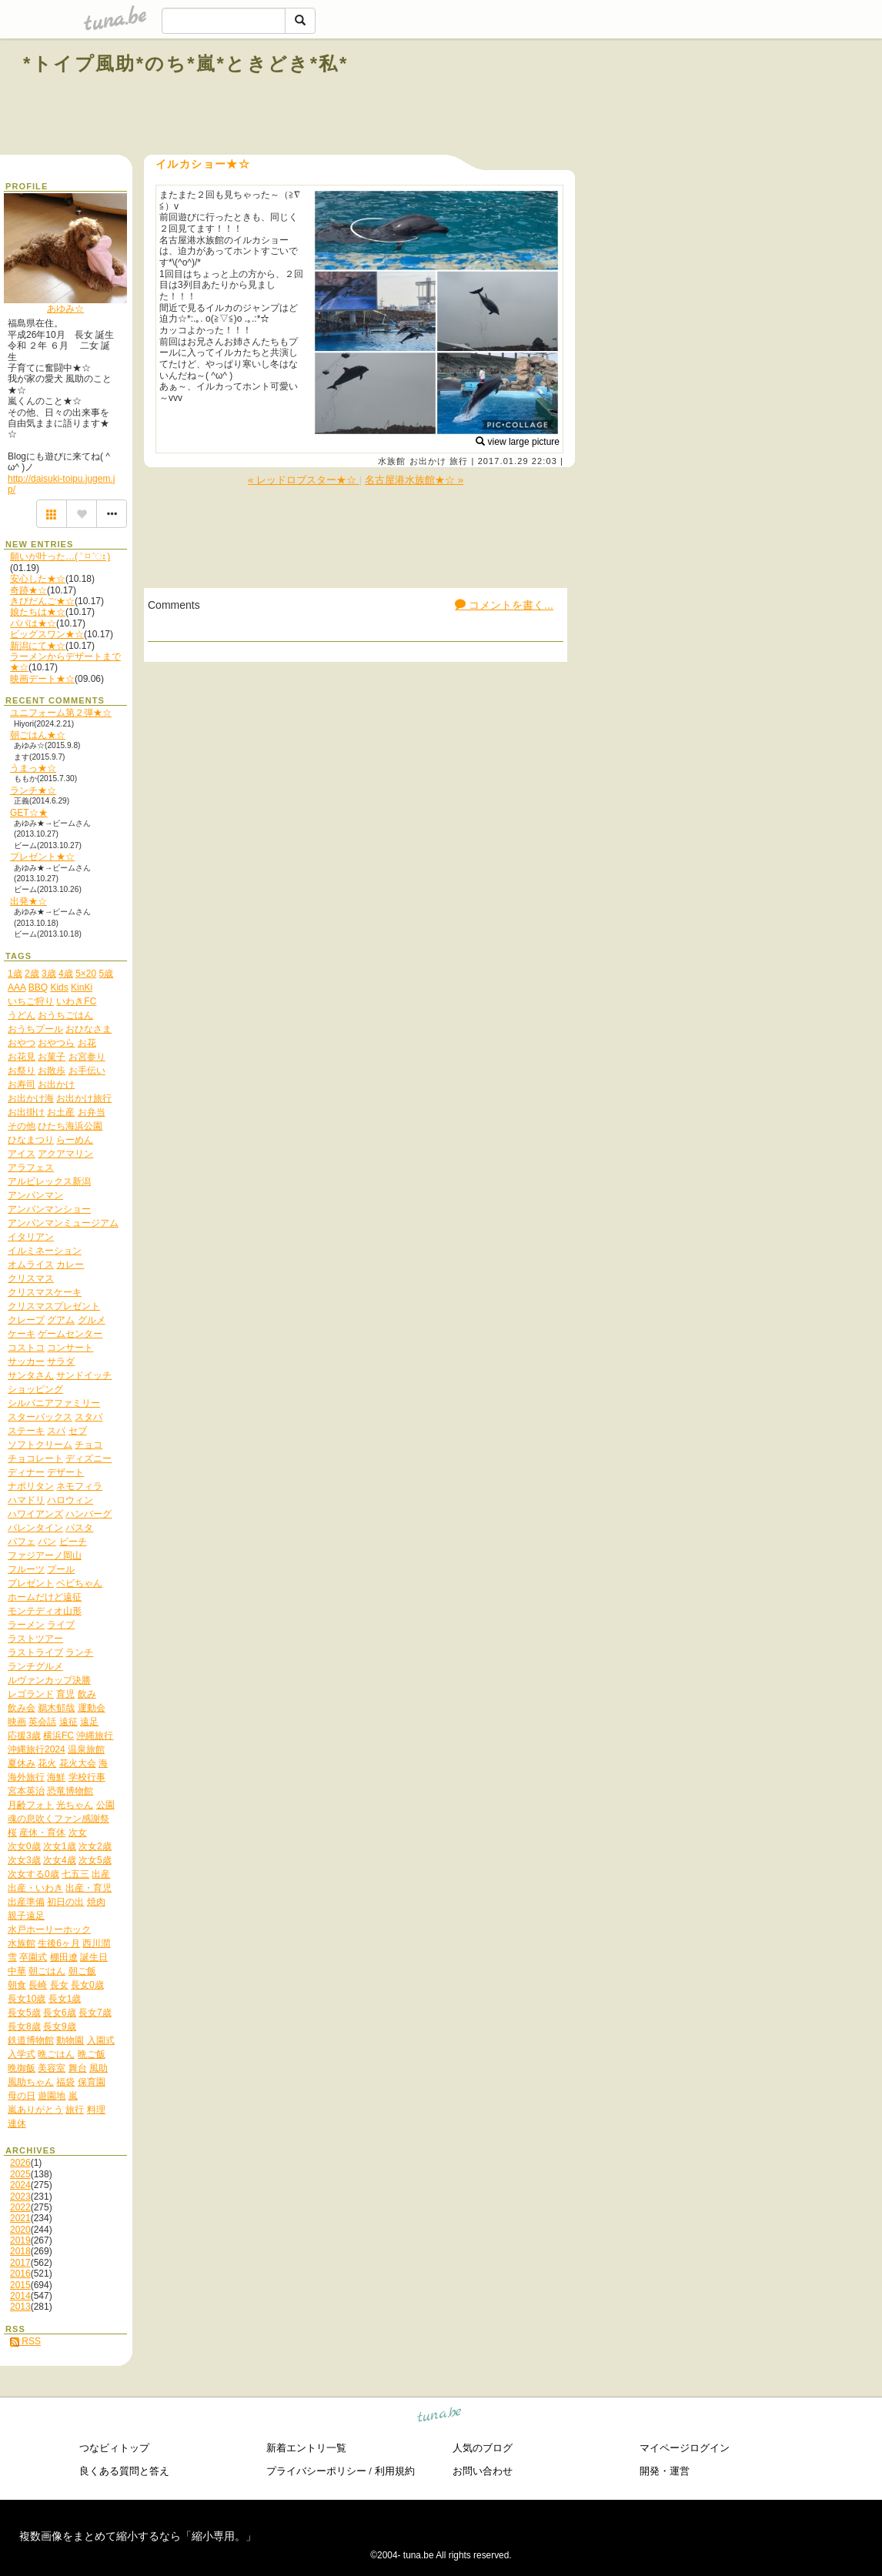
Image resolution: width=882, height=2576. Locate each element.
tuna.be (439, 2417)
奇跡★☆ (28, 590)
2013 (20, 2306)
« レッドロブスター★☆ (303, 480)
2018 (20, 2251)
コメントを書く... (504, 605)
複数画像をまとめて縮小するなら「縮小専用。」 (137, 2536)
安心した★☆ (37, 578)
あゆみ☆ (65, 308)
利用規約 (395, 2471)
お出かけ (427, 461)
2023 (20, 2196)
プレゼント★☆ (42, 856)
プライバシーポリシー (316, 2471)
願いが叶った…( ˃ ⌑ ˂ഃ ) (60, 556)
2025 (20, 2174)
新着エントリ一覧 (306, 2448)
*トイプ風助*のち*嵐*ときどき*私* (186, 63)
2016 (20, 2273)
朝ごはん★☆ (37, 735)
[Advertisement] (683, 98)
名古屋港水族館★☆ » (414, 480)
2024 (20, 2185)
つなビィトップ (114, 2448)
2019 (20, 2240)
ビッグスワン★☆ (47, 634)
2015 (20, 2285)
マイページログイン (685, 2448)
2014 (20, 2295)
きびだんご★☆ (42, 601)
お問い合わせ (483, 2471)
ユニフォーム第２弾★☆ (61, 712)
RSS (25, 2341)
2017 (20, 2262)
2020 (20, 2229)
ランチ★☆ (33, 790)
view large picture (518, 441)
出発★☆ (28, 901)
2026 (20, 2162)
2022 (20, 2207)
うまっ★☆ (33, 768)
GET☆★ (29, 812)
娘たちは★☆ (37, 611)
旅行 (458, 461)
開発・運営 (665, 2471)
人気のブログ (483, 2448)
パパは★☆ (33, 623)
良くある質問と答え (124, 2471)
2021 (20, 2218)
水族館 (392, 461)
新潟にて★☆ (37, 645)
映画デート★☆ (42, 678)
